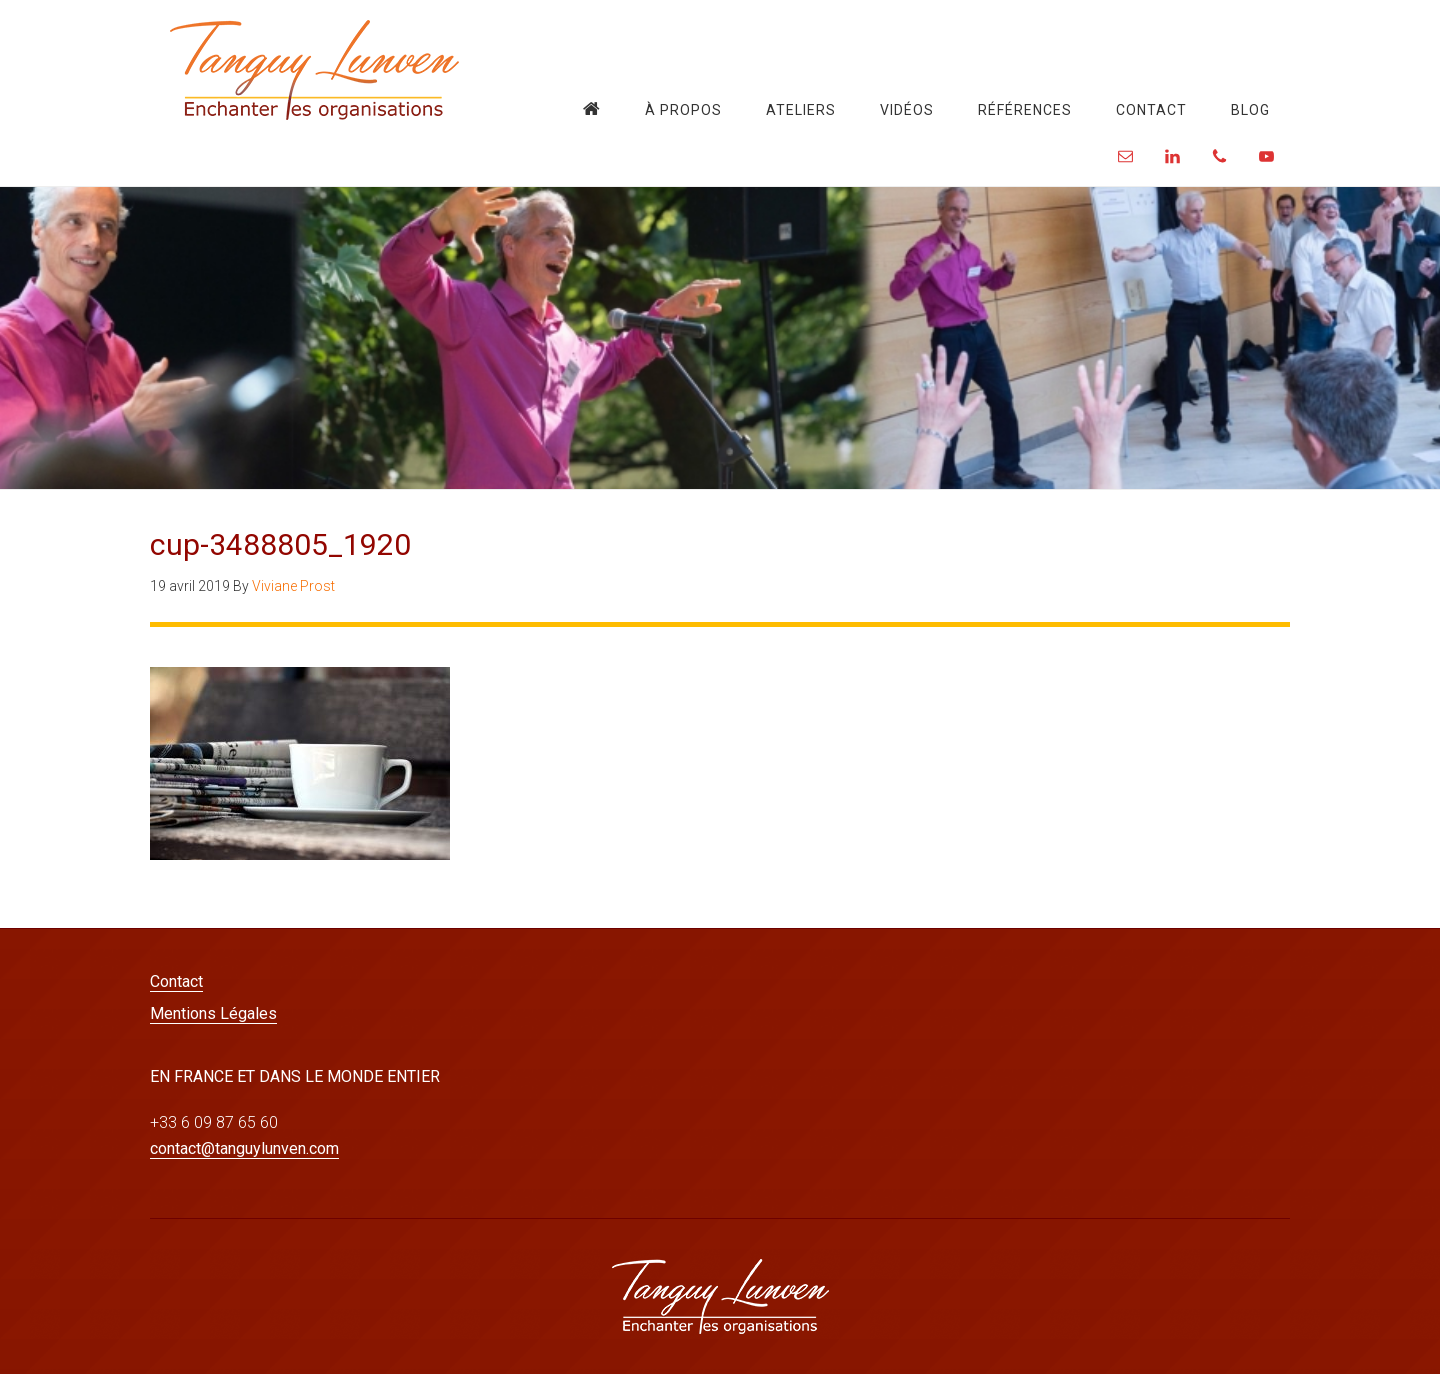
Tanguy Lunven (315, 70)
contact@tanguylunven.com (244, 1148)
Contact (176, 981)
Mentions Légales (213, 1013)
